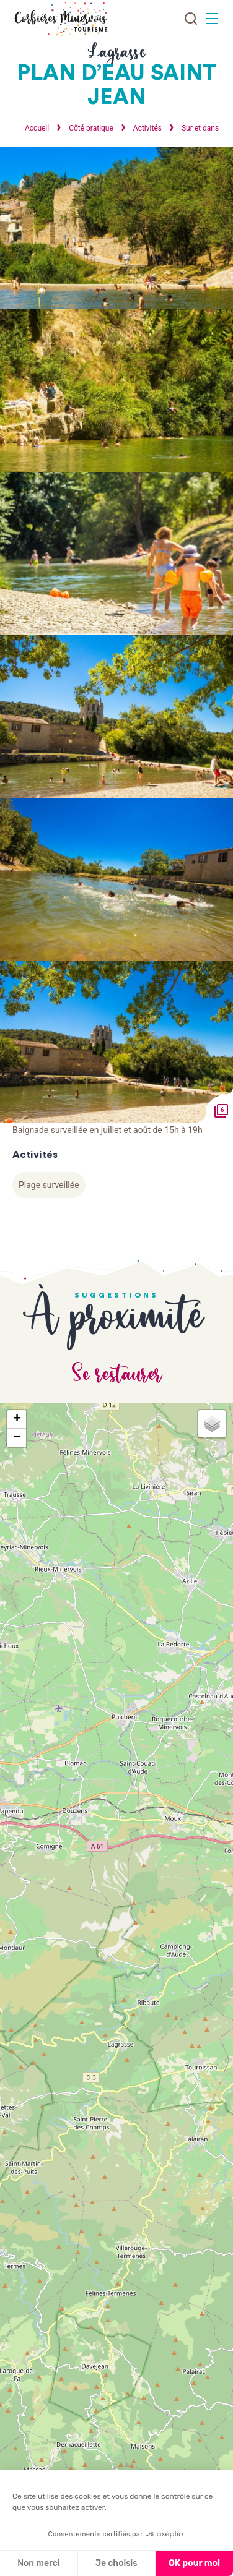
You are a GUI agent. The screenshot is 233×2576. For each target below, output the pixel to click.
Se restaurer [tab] (117, 1375)
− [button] (17, 1438)
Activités (148, 128)
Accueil (37, 128)
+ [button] (17, 1419)
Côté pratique (92, 128)
